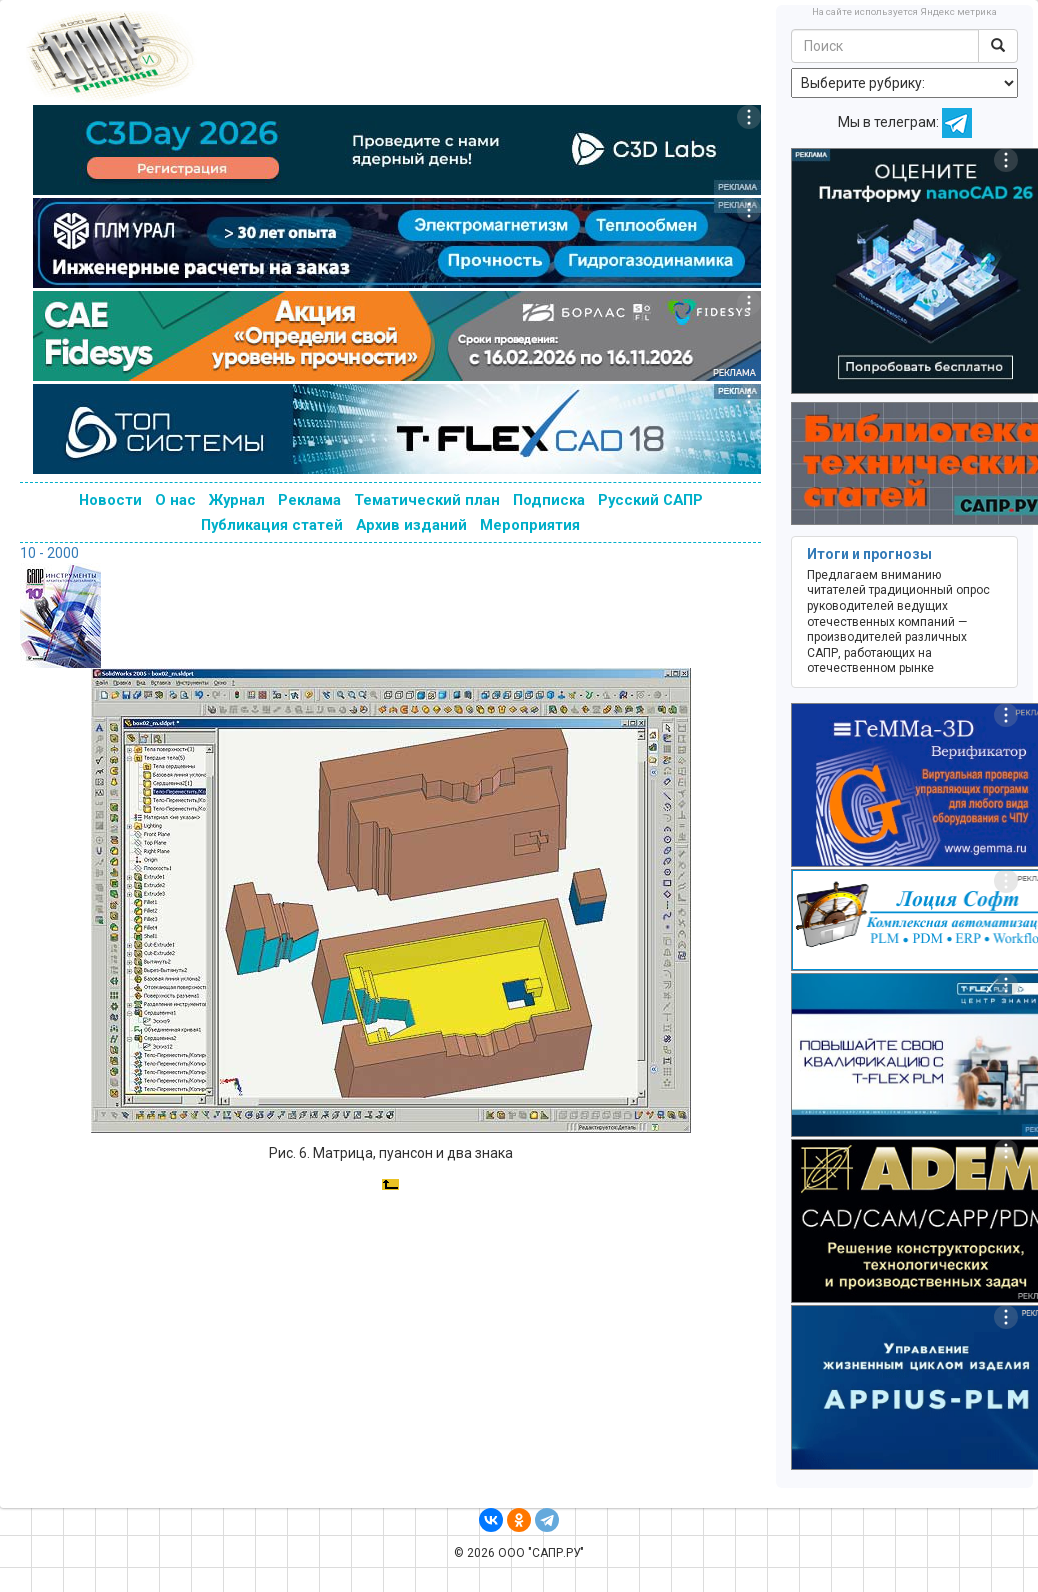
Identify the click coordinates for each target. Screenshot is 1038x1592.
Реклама (309, 500)
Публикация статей (272, 525)
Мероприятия (530, 525)
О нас (175, 500)
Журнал (237, 500)
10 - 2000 (49, 553)
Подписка (549, 500)
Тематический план (427, 500)
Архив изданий (411, 525)
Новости (110, 500)
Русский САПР (650, 500)
